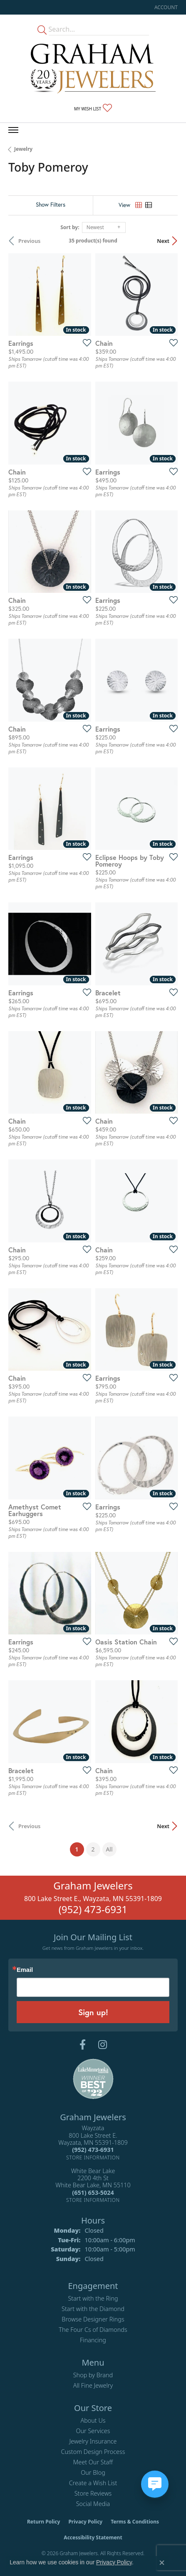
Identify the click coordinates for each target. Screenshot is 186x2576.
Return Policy (43, 2521)
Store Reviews (93, 2493)
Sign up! (93, 2012)
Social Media (93, 2504)
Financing (93, 2340)
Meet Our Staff (93, 2462)
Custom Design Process (93, 2452)
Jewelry (23, 148)
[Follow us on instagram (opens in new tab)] (102, 2045)
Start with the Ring (93, 2298)
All (109, 1849)
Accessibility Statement (93, 2537)
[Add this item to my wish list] (84, 342)
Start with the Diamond (93, 2309)
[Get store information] (93, 2157)
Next (163, 241)
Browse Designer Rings (93, 2319)
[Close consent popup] (161, 2562)
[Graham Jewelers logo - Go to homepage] (93, 68)
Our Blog (93, 2472)
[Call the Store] (93, 2150)
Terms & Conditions (135, 2521)
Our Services (93, 2431)
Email (25, 1970)
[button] (165, 7)
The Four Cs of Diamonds (93, 2330)
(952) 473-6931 (93, 1909)
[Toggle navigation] (13, 130)
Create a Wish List (93, 2483)
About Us (92, 2420)
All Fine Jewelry (93, 2385)
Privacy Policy (85, 2521)
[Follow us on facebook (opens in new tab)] (82, 2045)
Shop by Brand (93, 2375)
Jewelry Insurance (93, 2441)
